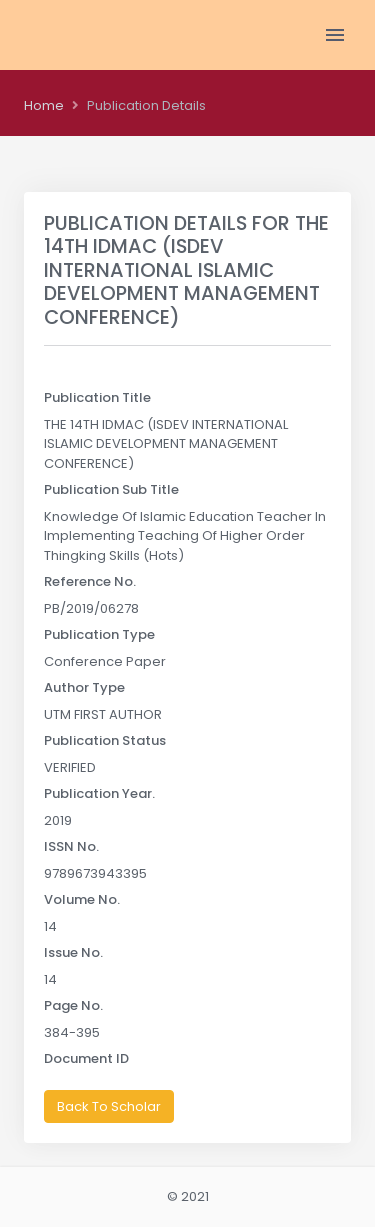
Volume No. (82, 899)
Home (44, 105)
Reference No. (90, 581)
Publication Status (105, 740)
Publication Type (99, 634)
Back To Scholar (109, 1106)
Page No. (73, 1005)
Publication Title (97, 397)
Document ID (86, 1058)
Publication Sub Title (111, 489)
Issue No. (73, 952)
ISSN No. (71, 846)
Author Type (84, 687)
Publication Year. (99, 793)
